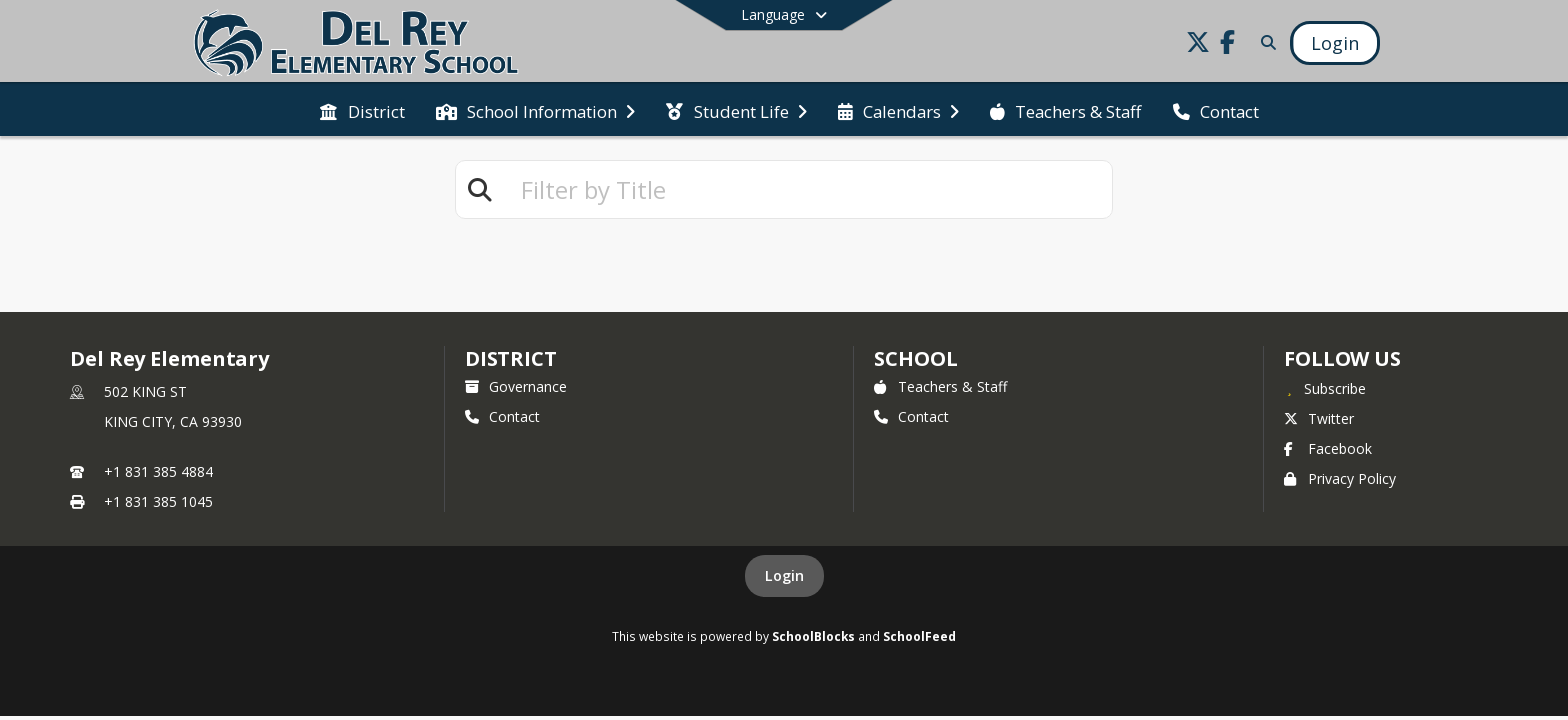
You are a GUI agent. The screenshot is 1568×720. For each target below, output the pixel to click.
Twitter (1319, 418)
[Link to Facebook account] (1228, 45)
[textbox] (808, 189)
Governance (516, 386)
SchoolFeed (919, 636)
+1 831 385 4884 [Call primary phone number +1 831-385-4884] (158, 471)
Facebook (1328, 448)
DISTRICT (511, 358)
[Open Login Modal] (1335, 43)
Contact (502, 416)
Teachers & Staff (940, 386)
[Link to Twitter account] (1198, 45)
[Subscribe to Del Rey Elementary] (1325, 388)
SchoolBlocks (813, 636)
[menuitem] (362, 110)
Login (784, 575)
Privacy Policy (1340, 478)
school (915, 358)
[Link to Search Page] (1264, 42)
